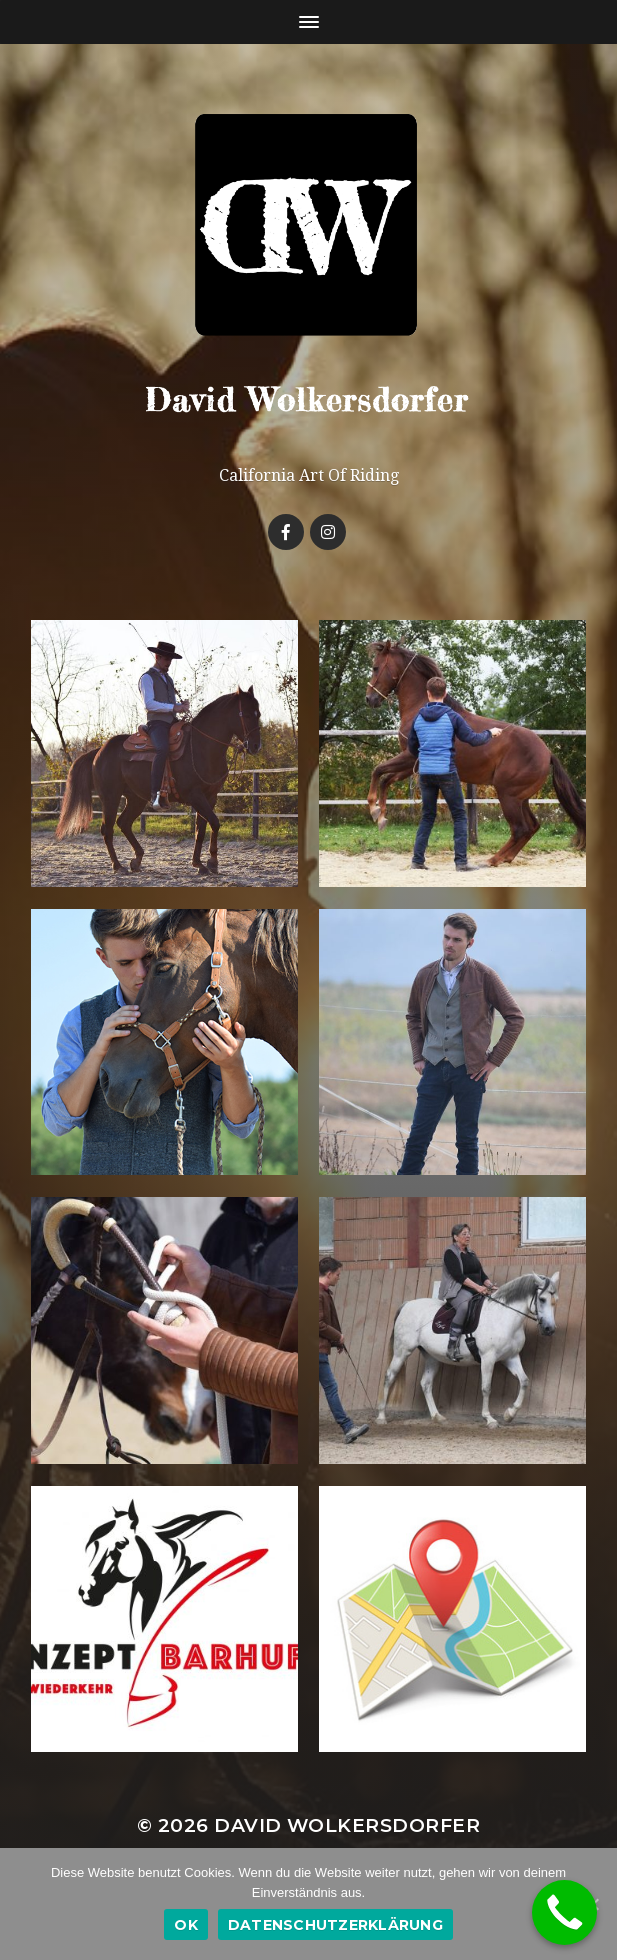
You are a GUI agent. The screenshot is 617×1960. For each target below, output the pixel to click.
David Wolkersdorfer (347, 1825)
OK (186, 1925)
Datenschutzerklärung (335, 1925)
